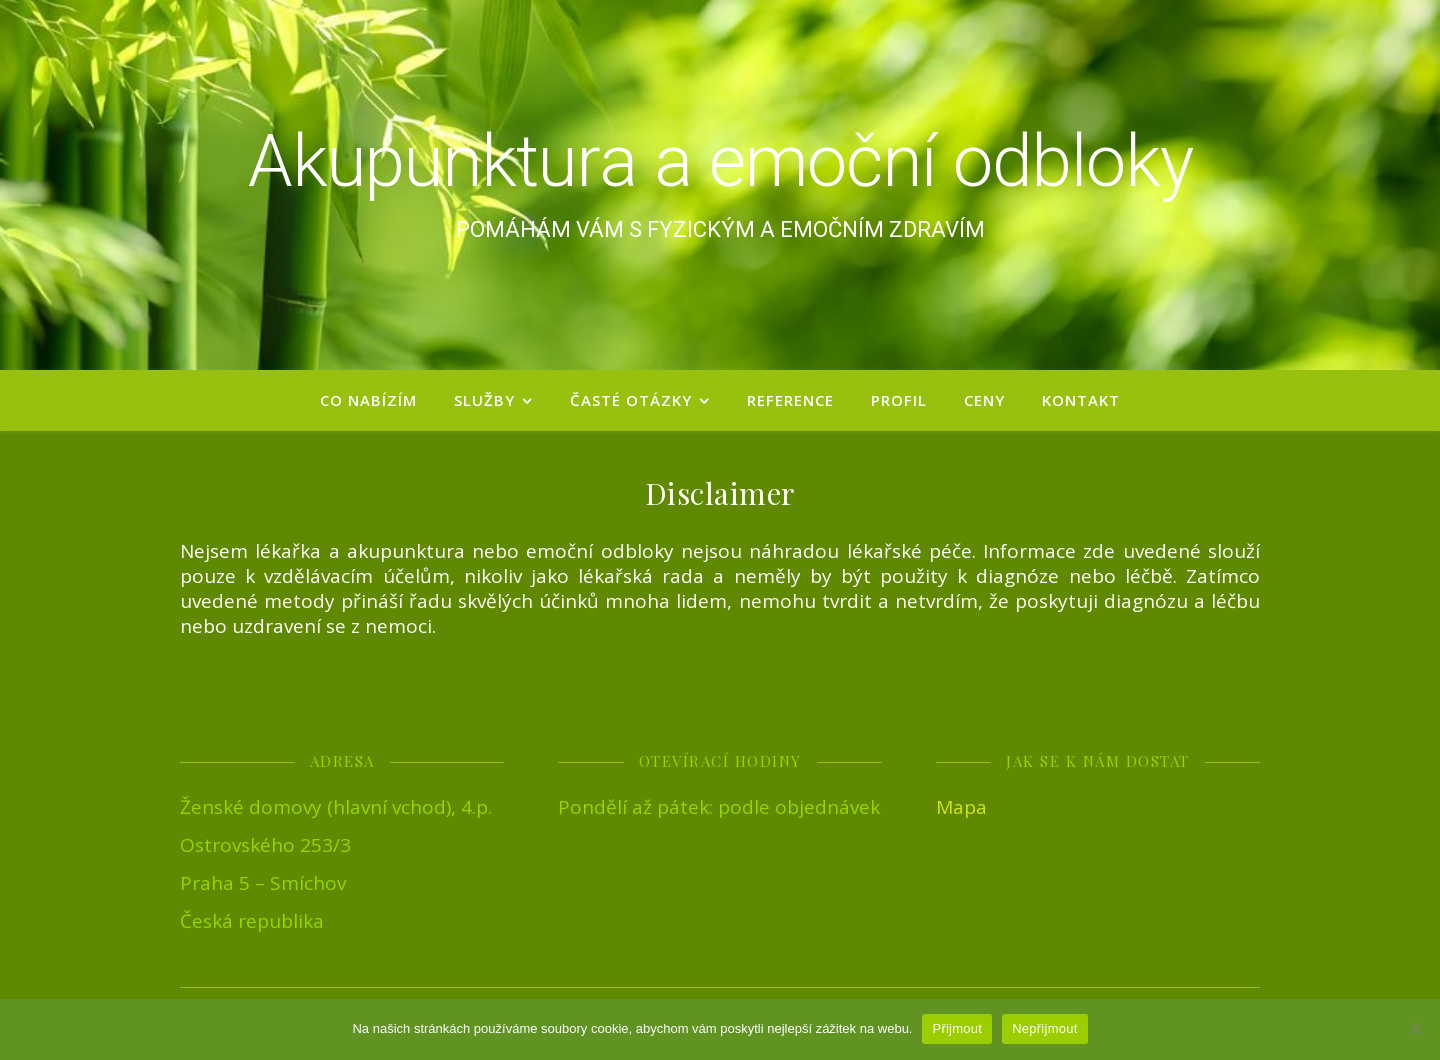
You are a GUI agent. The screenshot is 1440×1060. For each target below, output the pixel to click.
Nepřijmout (1044, 1028)
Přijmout (957, 1028)
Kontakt (1081, 400)
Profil (899, 400)
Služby (484, 400)
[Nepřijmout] (1415, 1029)
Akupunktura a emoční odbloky (720, 161)
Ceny (984, 400)
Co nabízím (368, 400)
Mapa (961, 807)
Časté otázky (631, 400)
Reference (790, 400)
